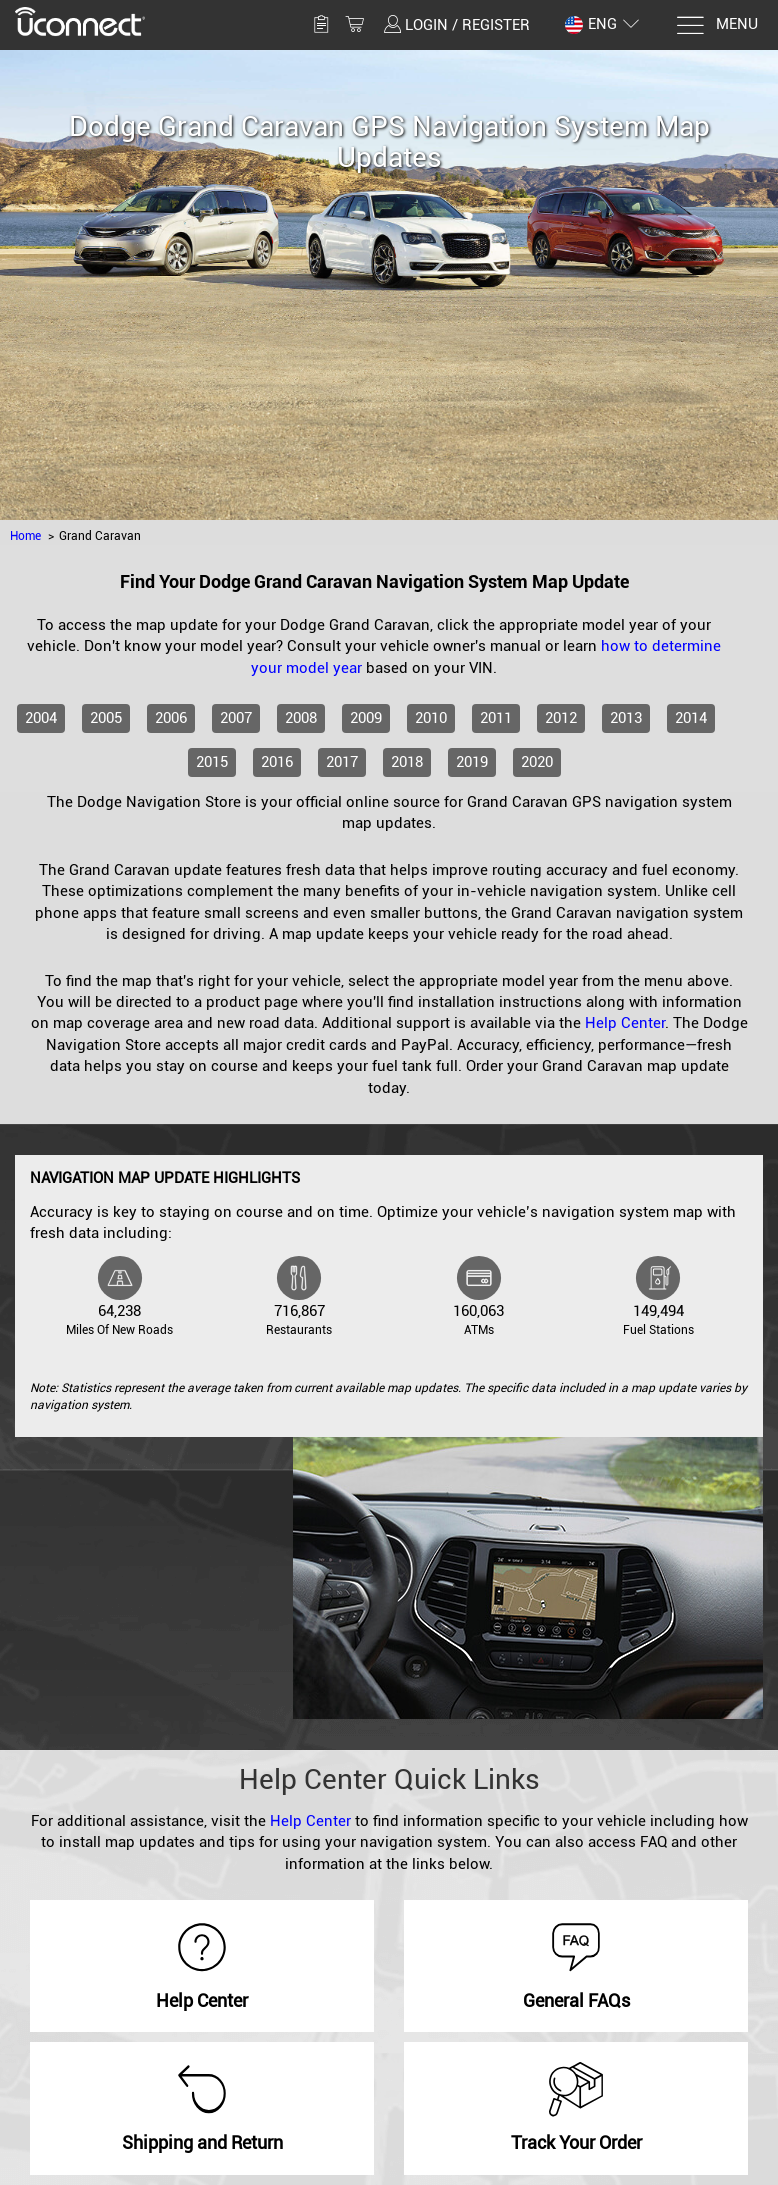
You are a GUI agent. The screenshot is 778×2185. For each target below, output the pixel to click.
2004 (41, 718)
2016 (277, 762)
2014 (691, 718)
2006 (171, 718)
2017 (342, 762)
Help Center (625, 1023)
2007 (236, 718)
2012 (561, 718)
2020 (537, 762)
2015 (212, 762)
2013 (626, 718)
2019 (472, 762)
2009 (366, 718)
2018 (407, 762)
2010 (431, 718)
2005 (106, 718)
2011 (496, 718)
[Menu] (716, 25)
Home (25, 536)
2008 (301, 718)
